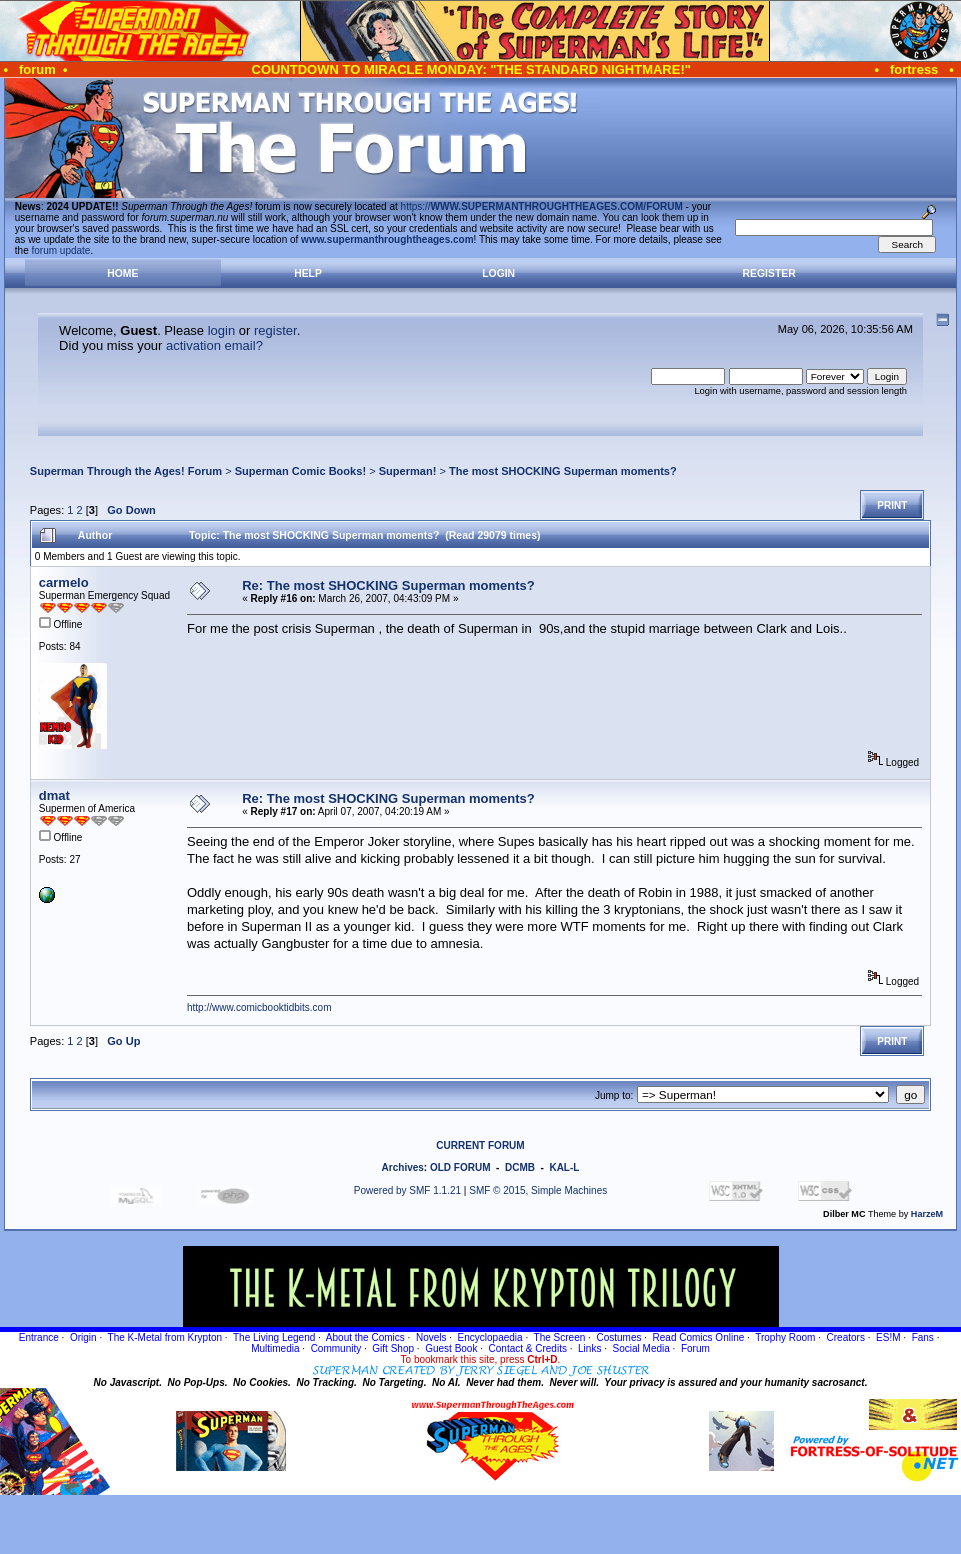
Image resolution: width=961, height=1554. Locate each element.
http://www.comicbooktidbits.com (259, 1007)
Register (769, 273)
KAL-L (564, 1167)
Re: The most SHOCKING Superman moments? (388, 585)
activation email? (214, 345)
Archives (403, 1167)
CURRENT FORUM (480, 1145)
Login (498, 273)
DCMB (520, 1167)
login (221, 330)
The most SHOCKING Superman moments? (563, 471)
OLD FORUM (460, 1167)
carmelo (64, 582)
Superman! (408, 471)
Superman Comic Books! (300, 471)
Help (308, 273)
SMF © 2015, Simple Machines (538, 1190)
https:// (542, 206)
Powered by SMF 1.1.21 (407, 1190)
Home (122, 273)
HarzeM (927, 1214)
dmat (54, 795)
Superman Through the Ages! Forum (126, 471)
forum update (61, 250)
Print (892, 505)
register (275, 330)
